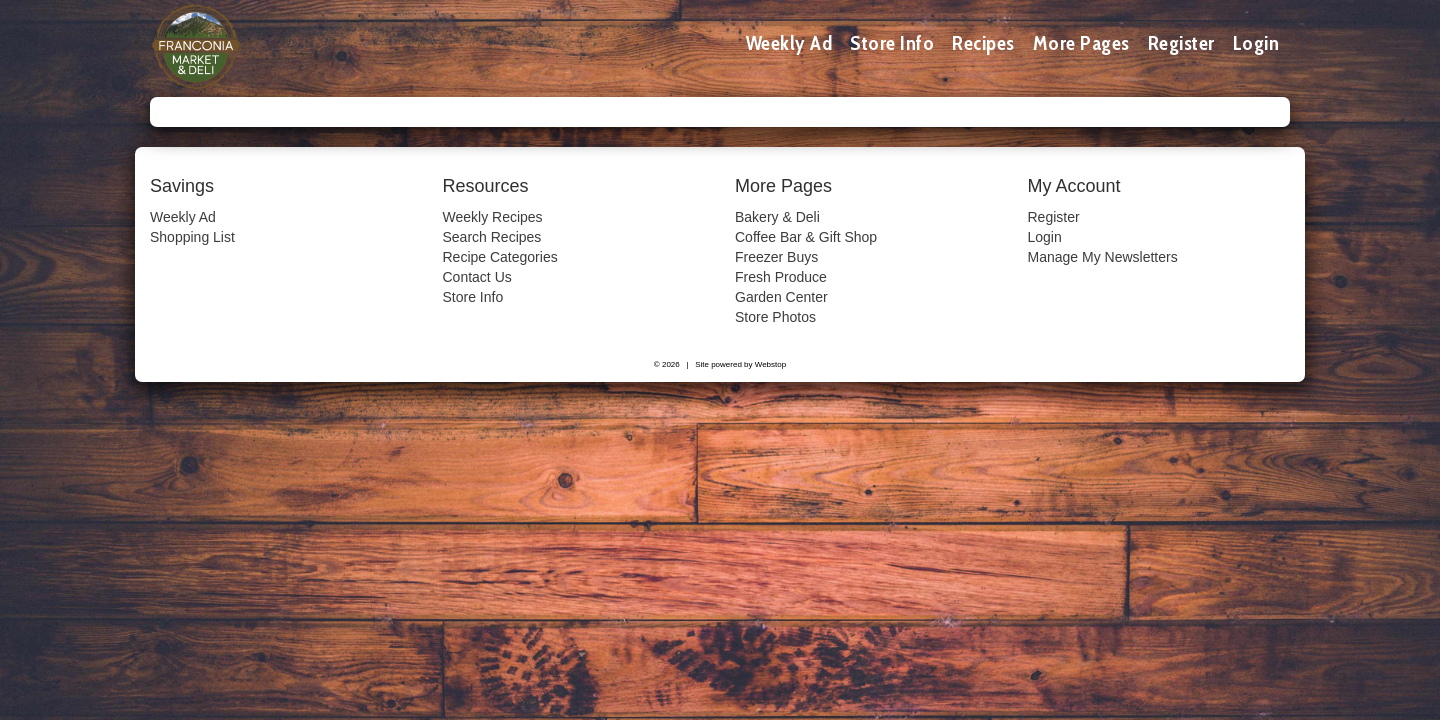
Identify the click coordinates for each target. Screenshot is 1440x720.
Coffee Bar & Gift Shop (806, 237)
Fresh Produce (781, 277)
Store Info (892, 43)
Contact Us (477, 277)
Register (1181, 43)
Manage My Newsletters (1103, 257)
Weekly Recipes (493, 217)
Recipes (983, 43)
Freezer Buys (776, 257)
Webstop (770, 364)
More (1081, 43)
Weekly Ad (789, 43)
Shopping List (192, 237)
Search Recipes (492, 237)
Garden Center (781, 297)
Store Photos (775, 317)
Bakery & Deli (777, 217)
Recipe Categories (500, 257)
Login (1256, 43)
